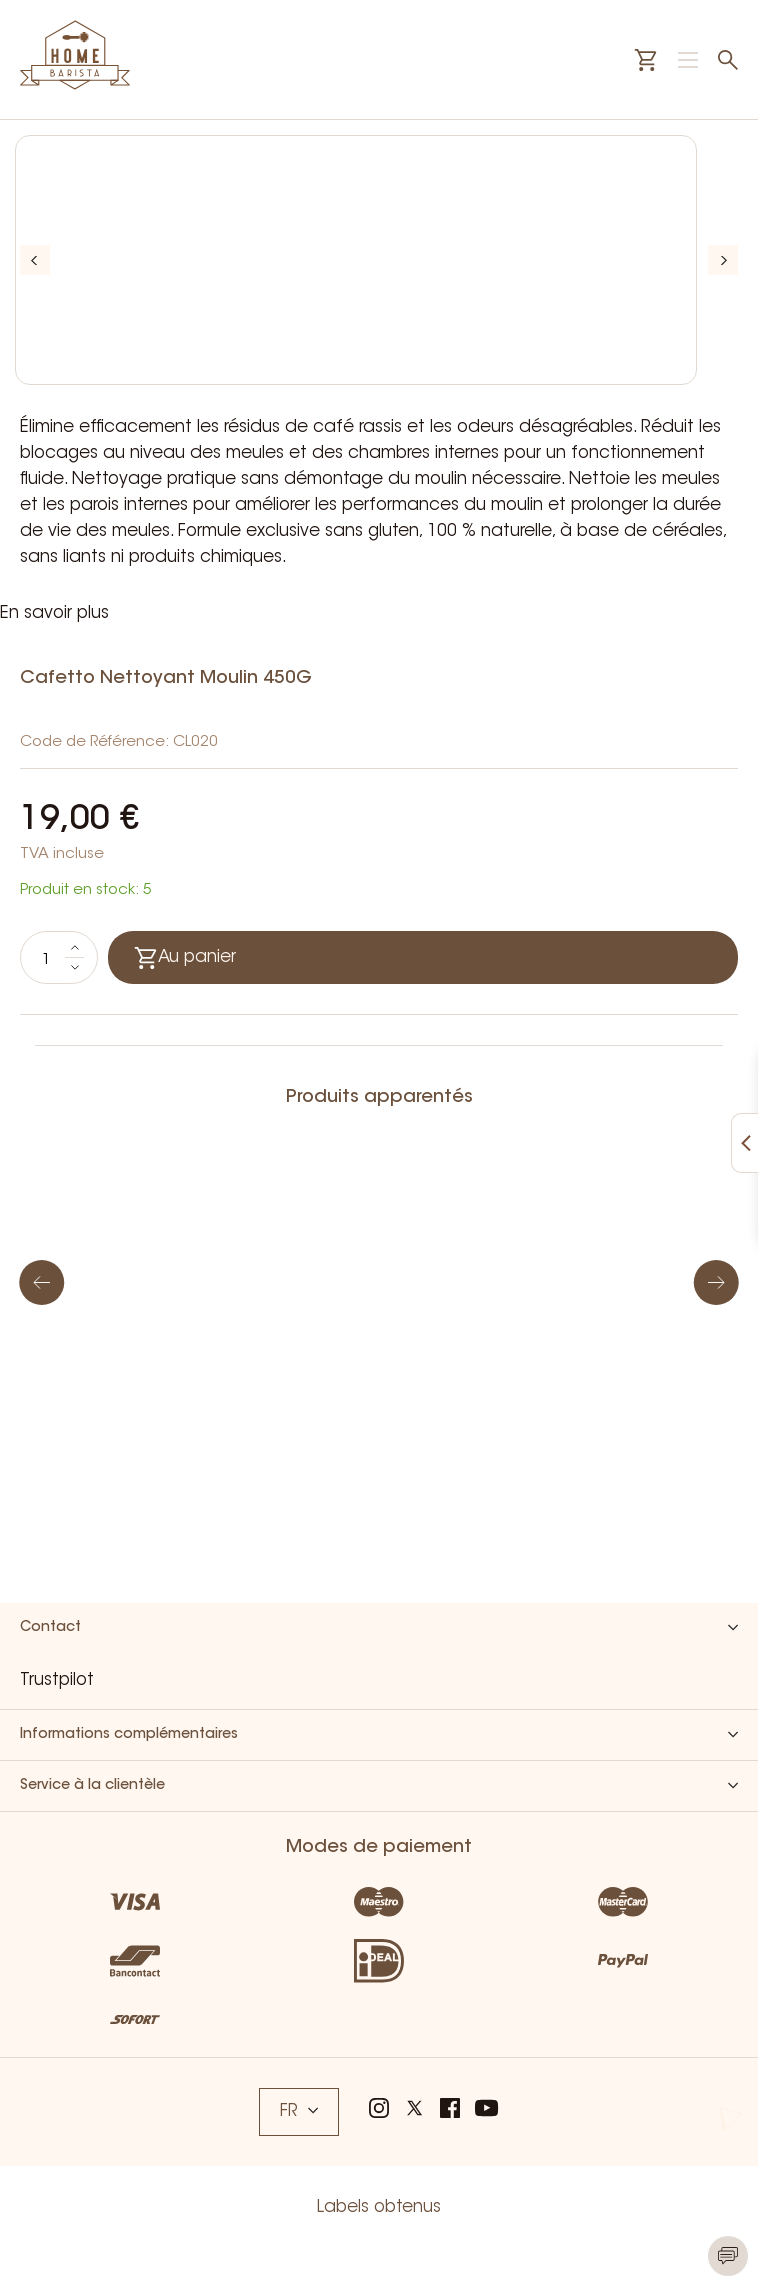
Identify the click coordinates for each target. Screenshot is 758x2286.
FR (299, 2111)
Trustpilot (57, 1680)
